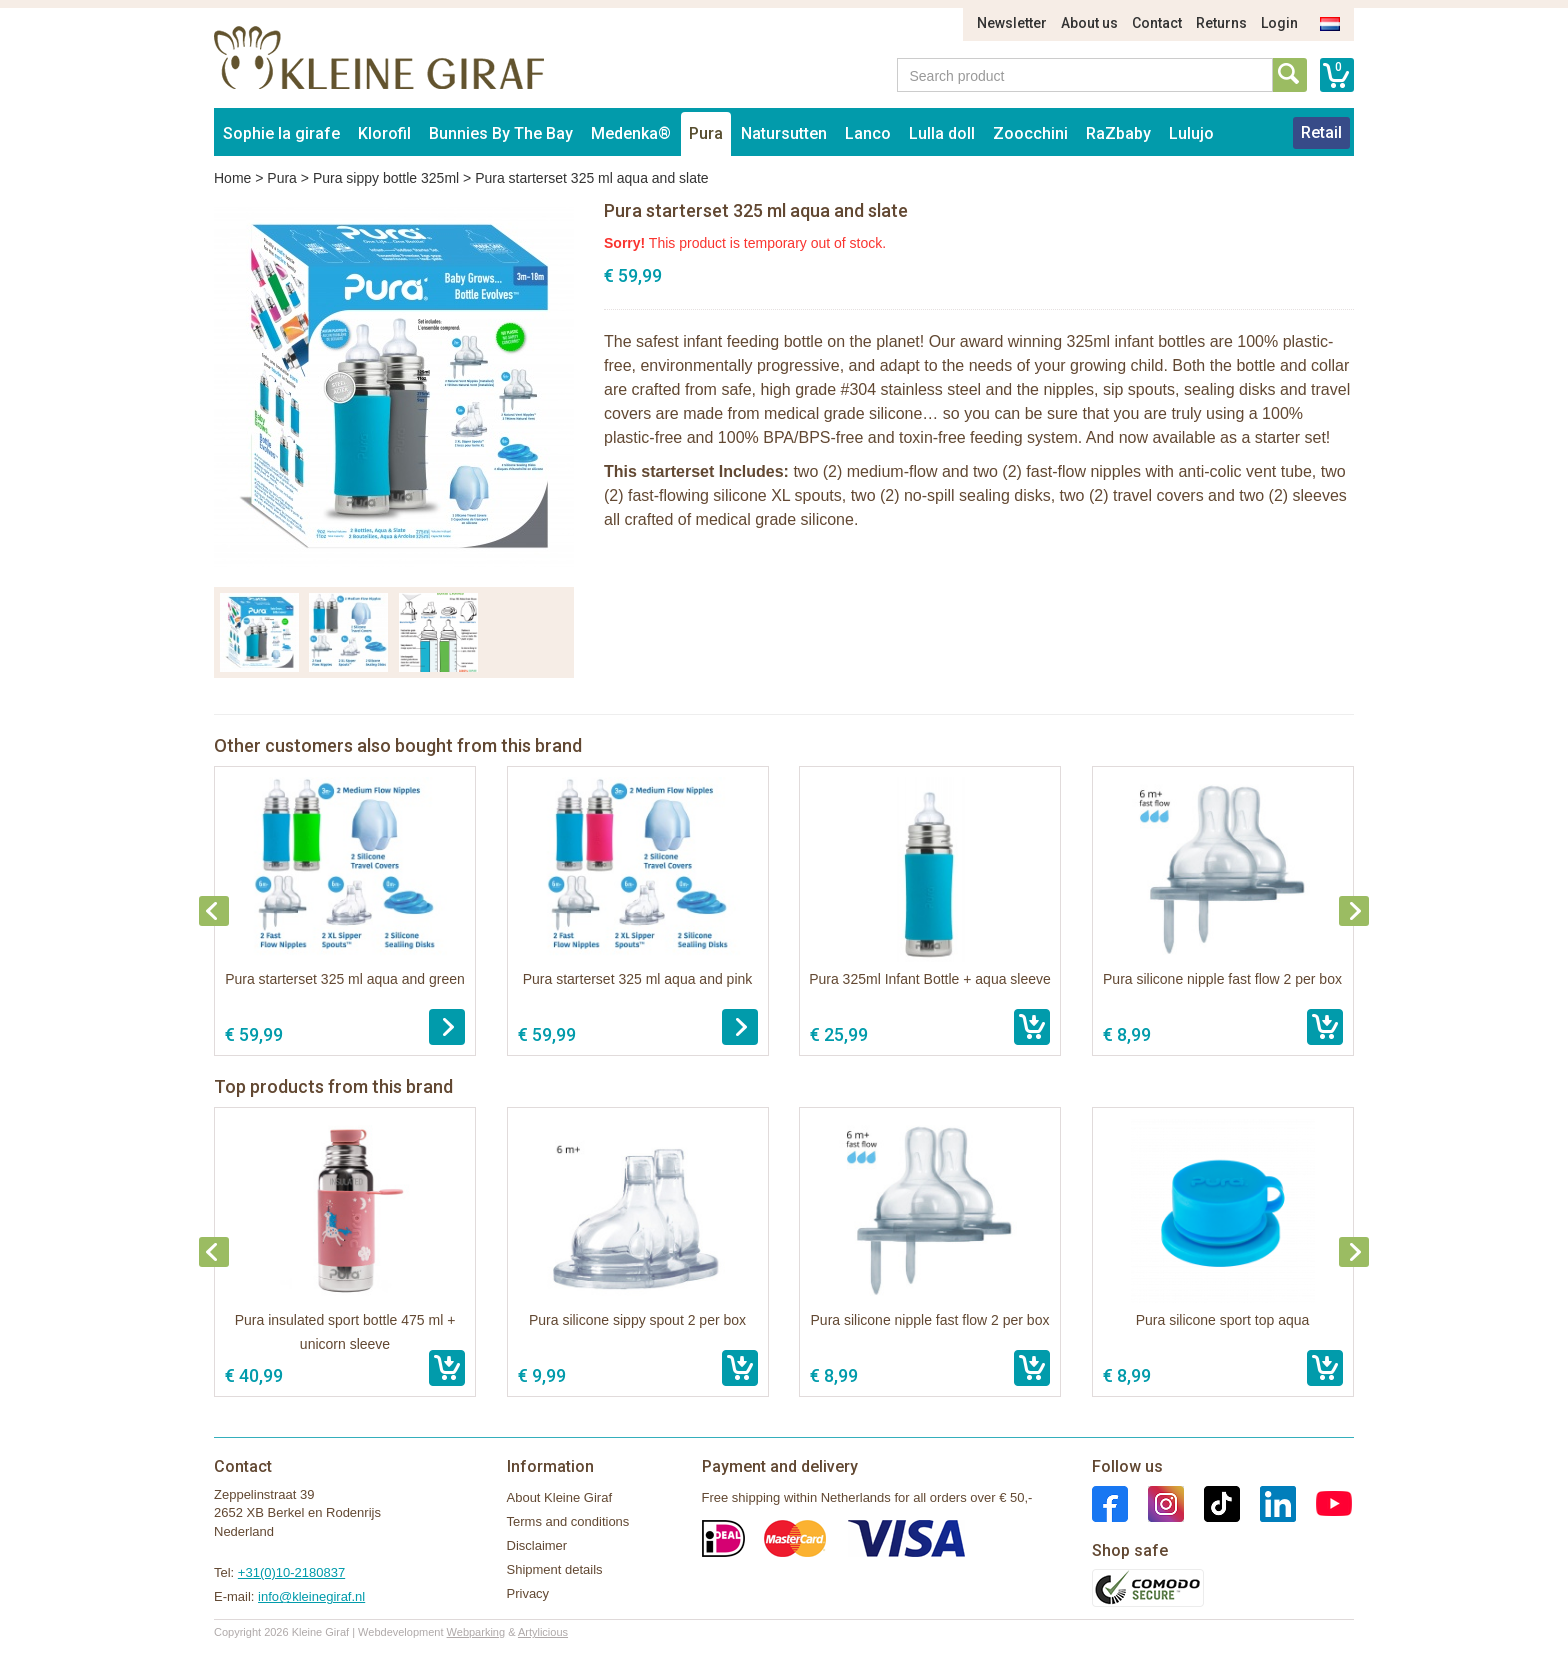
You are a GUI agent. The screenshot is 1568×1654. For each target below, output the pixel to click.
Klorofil (384, 133)
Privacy (528, 1593)
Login (1279, 23)
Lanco (868, 133)
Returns (1221, 23)
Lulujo (1191, 133)
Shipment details (555, 1569)
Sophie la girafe (281, 133)
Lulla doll (942, 133)
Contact (1157, 23)
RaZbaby (1118, 133)
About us (1089, 23)
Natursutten (784, 133)
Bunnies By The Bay (501, 133)
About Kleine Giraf (560, 1497)
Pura (706, 133)
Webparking (476, 1632)
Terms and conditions (568, 1521)
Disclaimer (537, 1545)
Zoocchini (1030, 133)
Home (232, 178)
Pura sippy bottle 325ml (386, 178)
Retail (1321, 132)
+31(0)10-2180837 (291, 1572)
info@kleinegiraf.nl (311, 1596)
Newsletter (1012, 23)
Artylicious (543, 1632)
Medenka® (631, 133)
